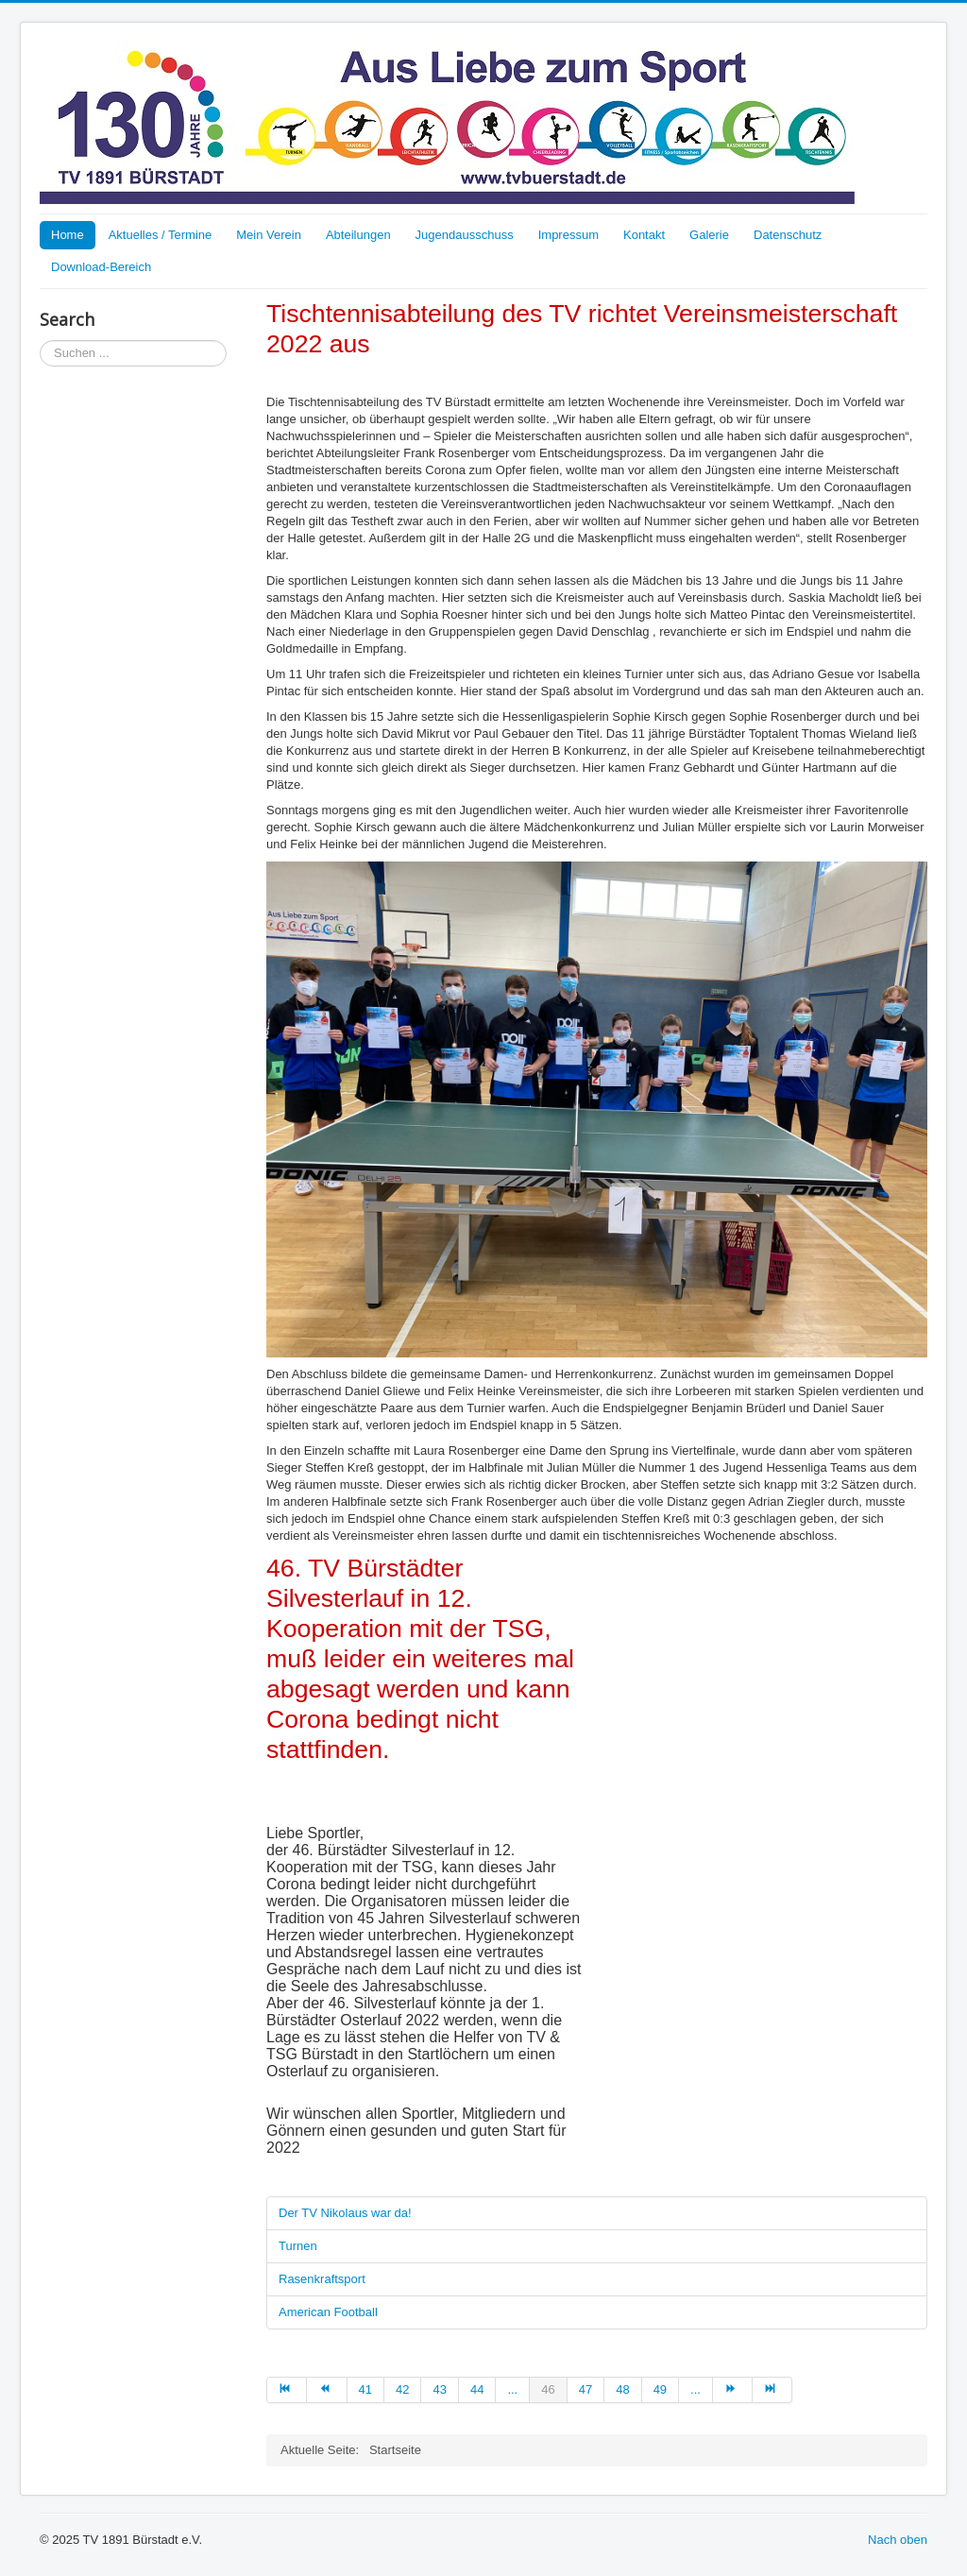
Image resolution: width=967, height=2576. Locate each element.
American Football (328, 2312)
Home (67, 235)
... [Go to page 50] (695, 2389)
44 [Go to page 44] (477, 2389)
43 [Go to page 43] (439, 2389)
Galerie (709, 235)
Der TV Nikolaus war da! (345, 2213)
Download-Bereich (101, 267)
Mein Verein (268, 235)
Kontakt (644, 235)
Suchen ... (40, 340)
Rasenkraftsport (322, 2279)
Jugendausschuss (465, 235)
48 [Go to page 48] (622, 2389)
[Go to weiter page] (733, 2390)
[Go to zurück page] (327, 2390)
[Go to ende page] (772, 2390)
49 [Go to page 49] (660, 2389)
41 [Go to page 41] (365, 2389)
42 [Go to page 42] (402, 2389)
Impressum (568, 235)
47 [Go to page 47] (585, 2389)
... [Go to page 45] (512, 2389)
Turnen (298, 2246)
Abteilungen (358, 235)
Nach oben (897, 2540)
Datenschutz (788, 235)
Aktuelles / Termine (160, 235)
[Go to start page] (286, 2390)
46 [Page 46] (547, 2389)
